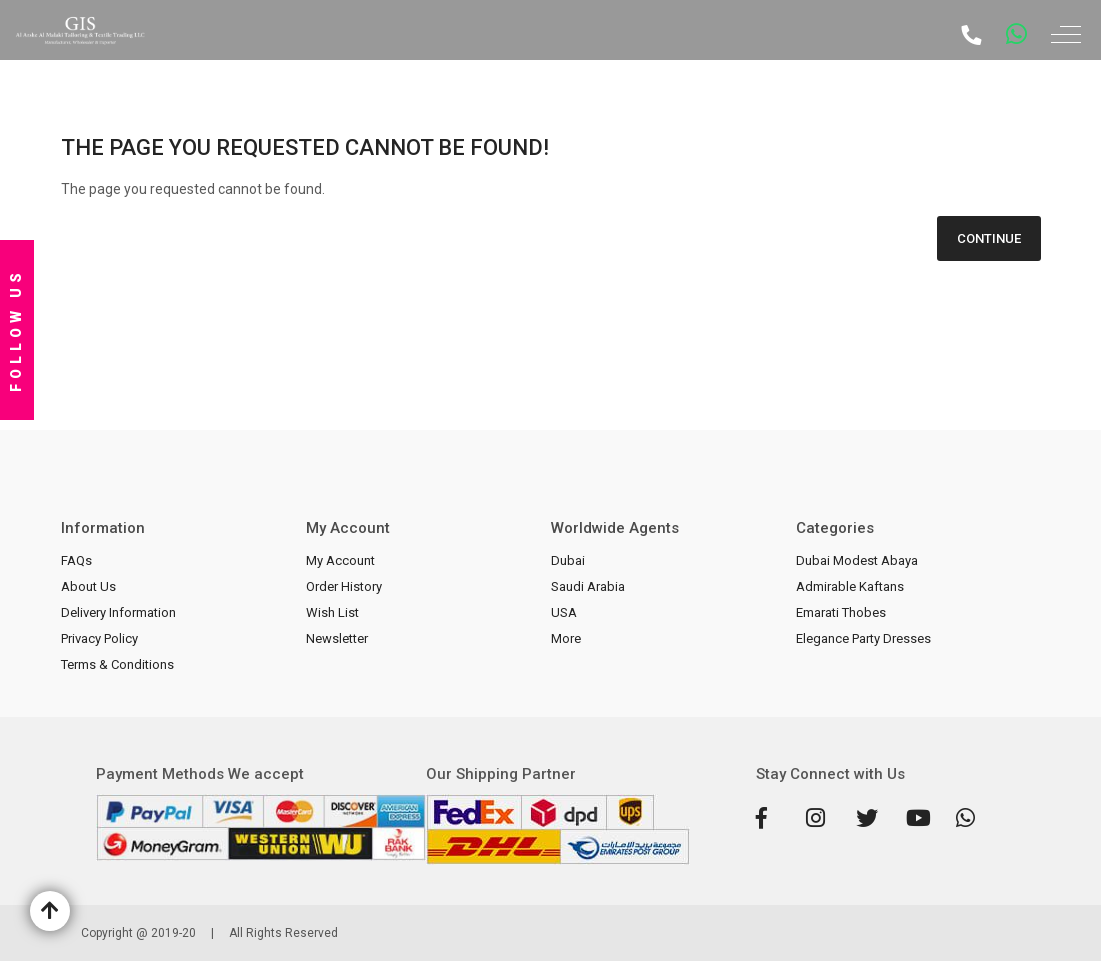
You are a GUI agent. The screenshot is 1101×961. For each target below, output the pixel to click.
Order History (344, 586)
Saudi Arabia (588, 586)
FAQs (76, 560)
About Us (88, 586)
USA (564, 612)
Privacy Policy (99, 638)
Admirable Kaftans (850, 586)
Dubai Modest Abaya (857, 560)
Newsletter (337, 638)
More (566, 638)
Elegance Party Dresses (863, 638)
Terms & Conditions (117, 664)
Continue (989, 238)
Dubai (568, 560)
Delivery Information (118, 612)
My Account (340, 560)
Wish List (332, 612)
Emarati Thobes (841, 612)
